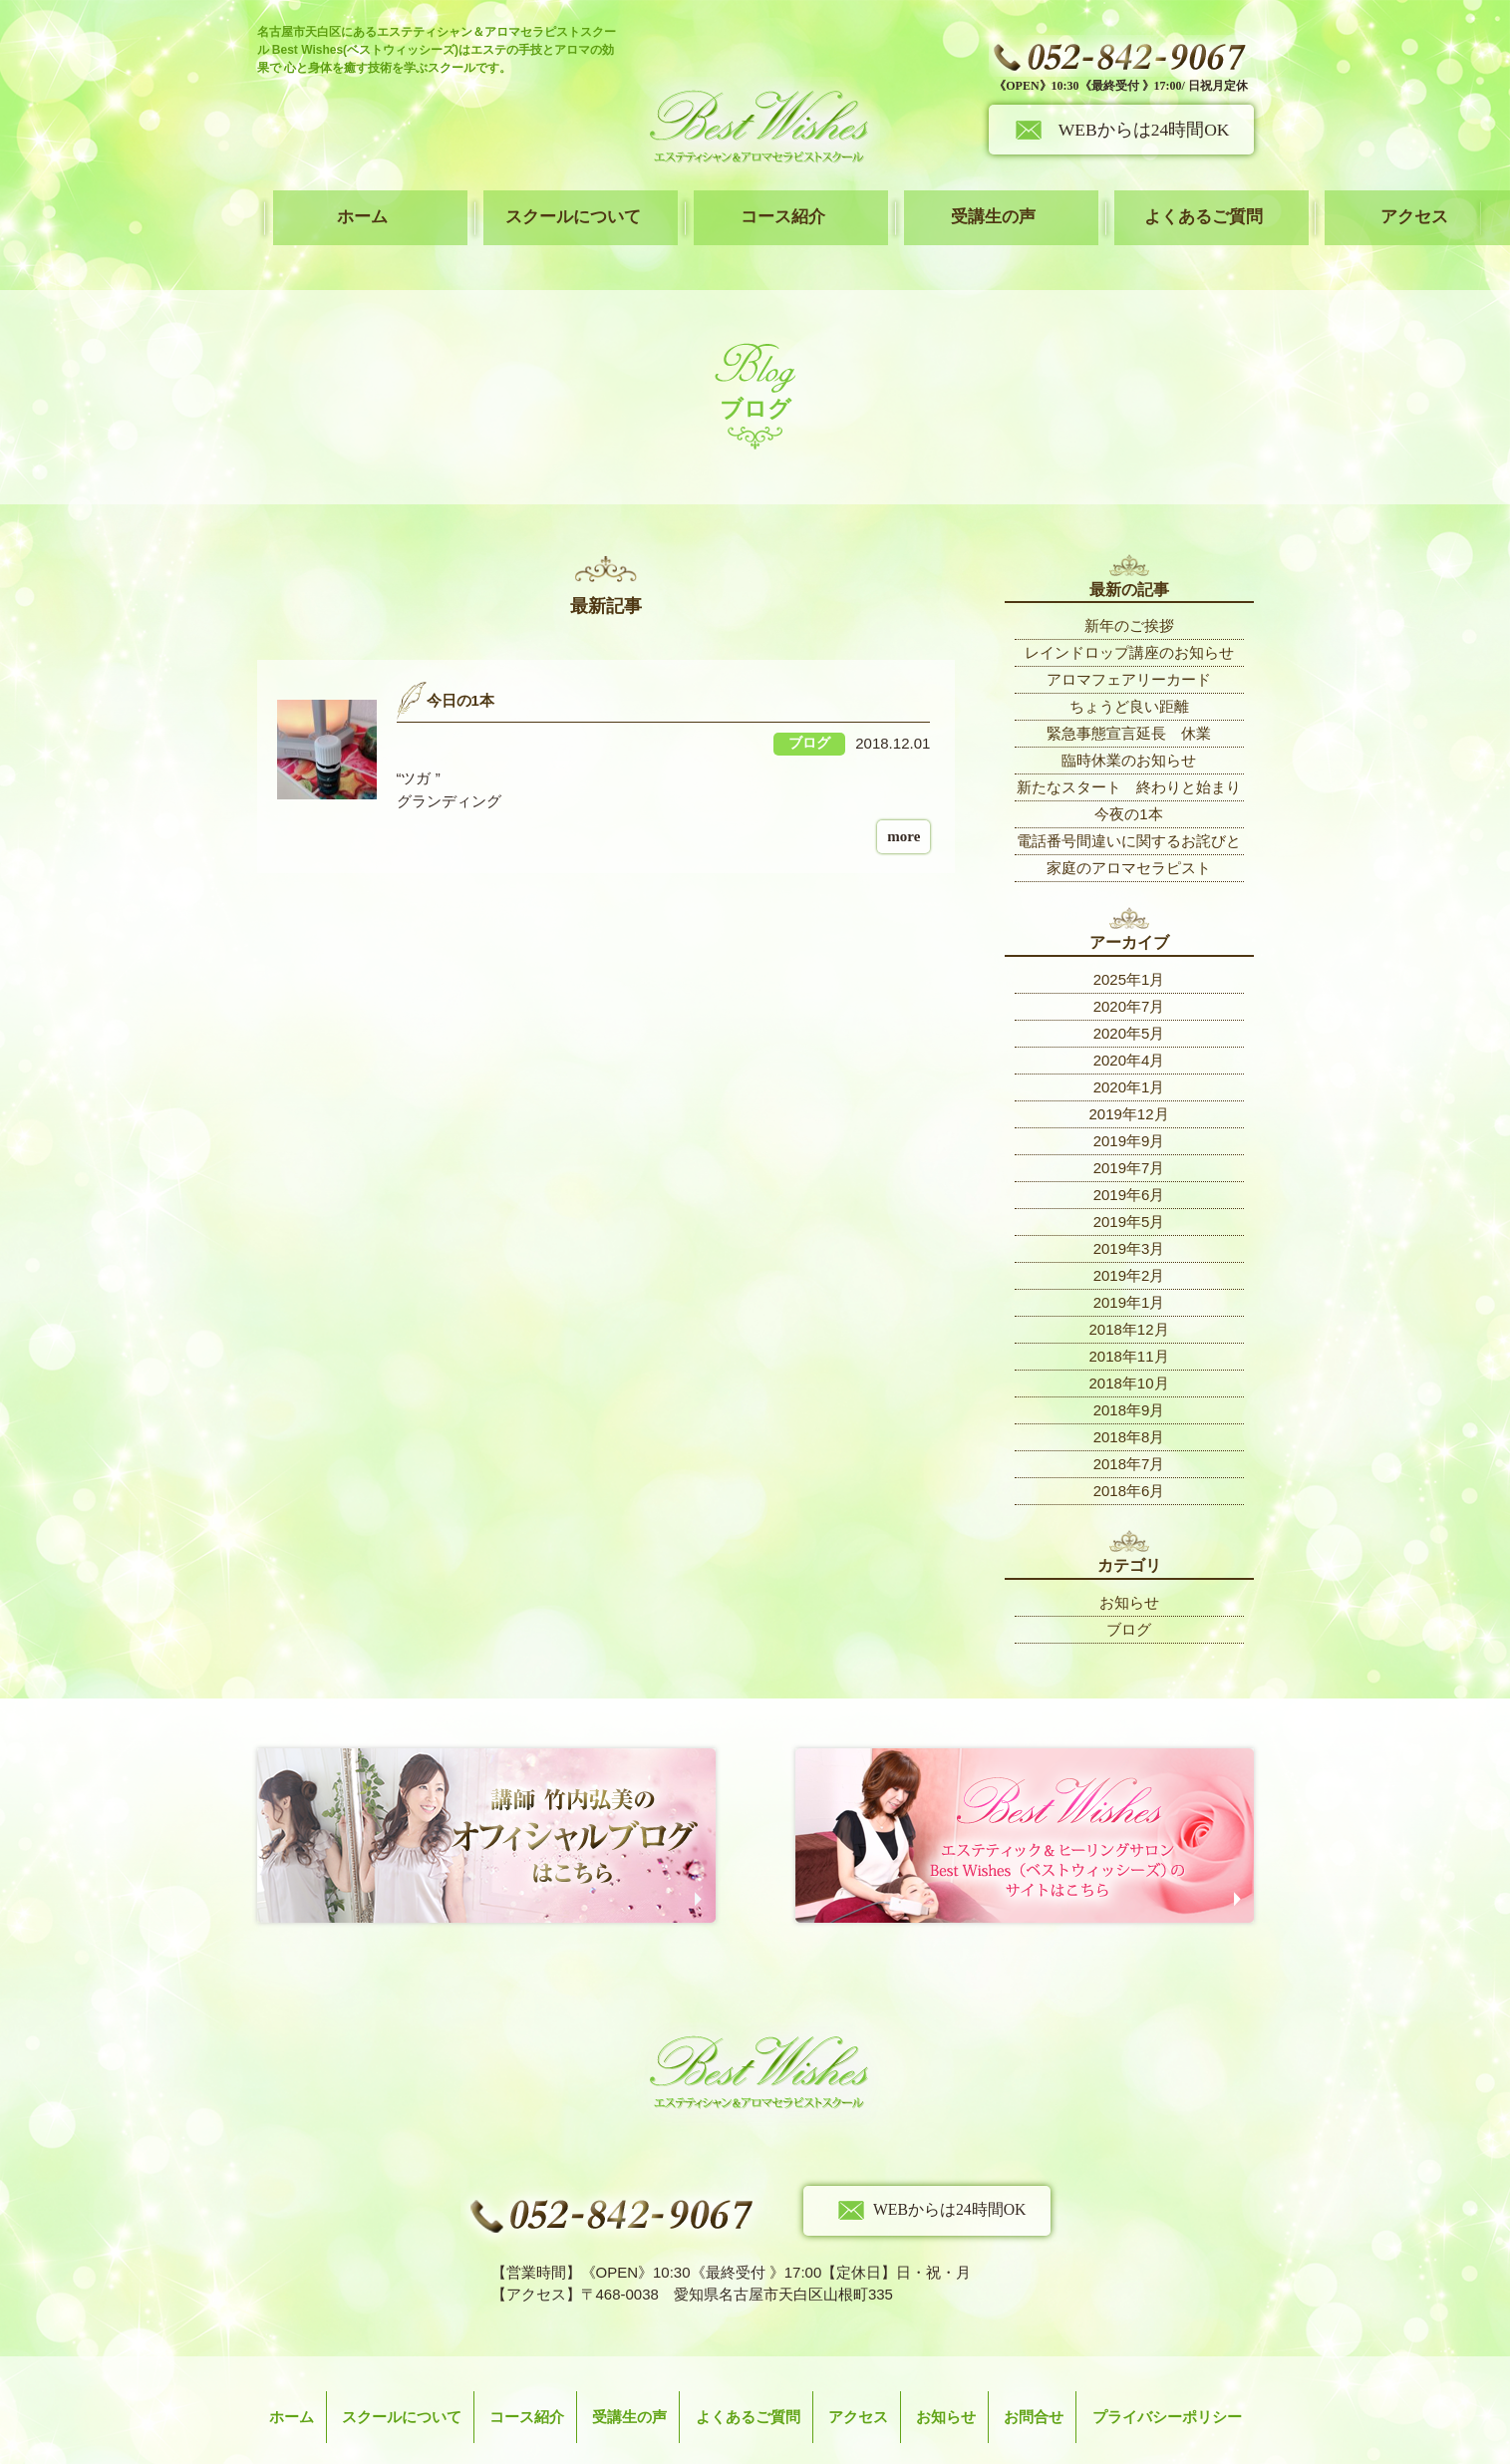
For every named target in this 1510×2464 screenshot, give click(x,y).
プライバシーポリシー (1167, 2368)
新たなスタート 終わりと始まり (1129, 755)
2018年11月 (1128, 1323)
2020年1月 (1129, 1054)
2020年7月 (1129, 973)
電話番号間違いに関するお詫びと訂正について (1129, 811)
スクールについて (513, 203)
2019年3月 (1129, 1215)
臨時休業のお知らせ (1128, 728)
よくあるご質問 (1009, 203)
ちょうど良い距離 (1129, 674)
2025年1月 (1129, 946)
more (903, 804)
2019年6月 (1129, 1161)
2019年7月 (1129, 1134)
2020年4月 (1129, 1027)
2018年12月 (1128, 1296)
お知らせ (1129, 1569)
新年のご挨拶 (1129, 593)
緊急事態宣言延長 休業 (1129, 701)
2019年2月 (1129, 1242)
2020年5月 (1129, 1000)
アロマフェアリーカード (1129, 647)
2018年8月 (1129, 1403)
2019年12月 (1128, 1081)
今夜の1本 (1128, 781)
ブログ (1128, 1596)
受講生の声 (844, 203)
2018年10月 (1128, 1350)
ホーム (348, 203)
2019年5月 (1129, 1188)
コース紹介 (679, 203)
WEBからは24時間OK (1144, 130)
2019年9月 (1129, 1107)
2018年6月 (1129, 1457)
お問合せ (1033, 2368)
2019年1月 (1129, 1269)
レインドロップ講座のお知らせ (1129, 620)
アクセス (1175, 203)
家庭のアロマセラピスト (1129, 835)
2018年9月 (1129, 1377)
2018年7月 (1129, 1430)
